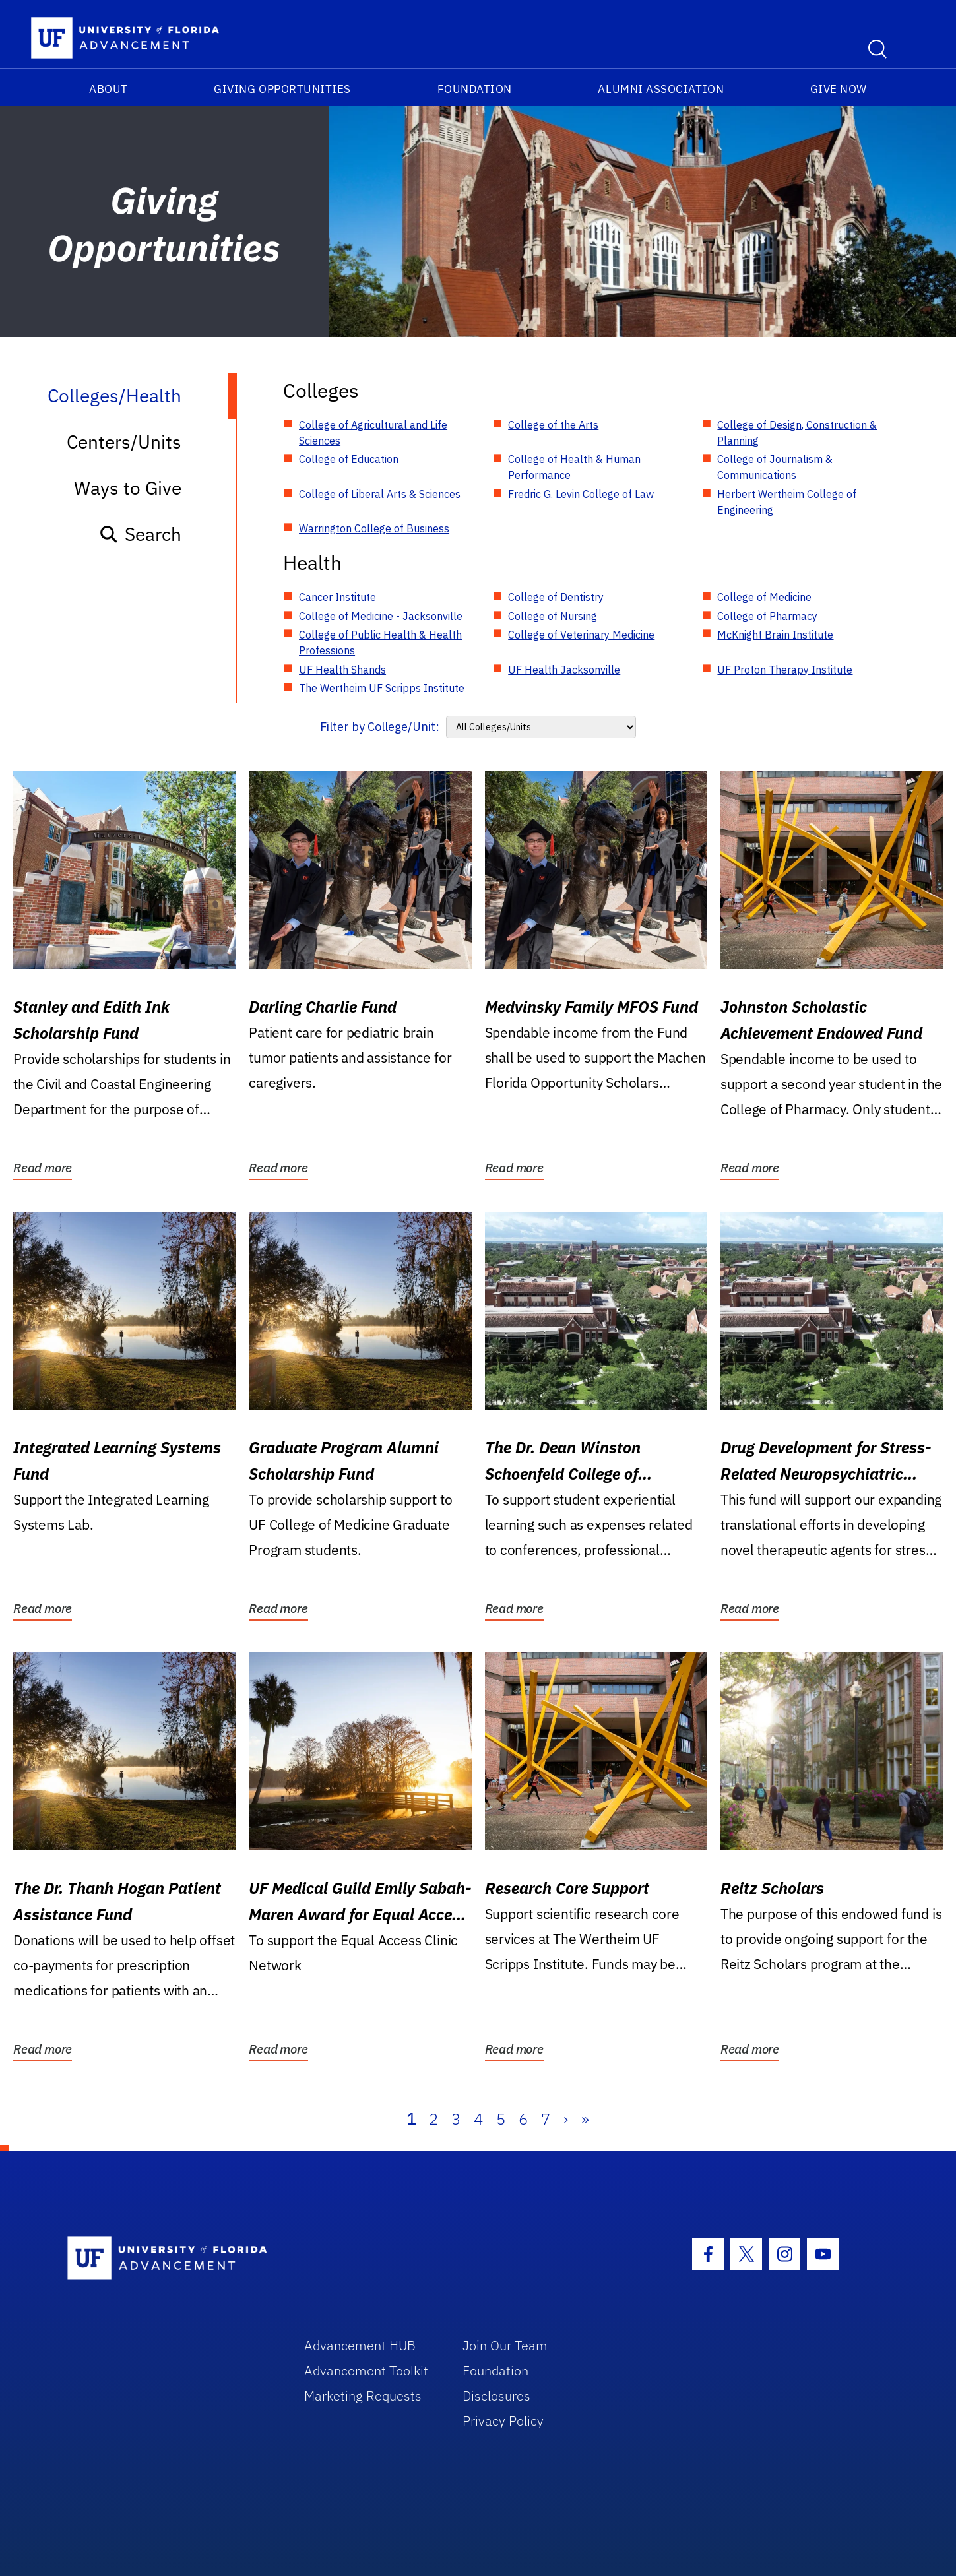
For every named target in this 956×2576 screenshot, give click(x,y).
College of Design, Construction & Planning (797, 432)
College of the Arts (553, 424)
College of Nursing (552, 616)
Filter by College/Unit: (379, 726)
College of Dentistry (556, 597)
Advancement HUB (360, 2345)
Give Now (838, 89)
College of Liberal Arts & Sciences (380, 494)
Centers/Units (124, 441)
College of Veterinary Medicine (581, 634)
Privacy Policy (503, 2421)
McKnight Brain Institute (775, 634)
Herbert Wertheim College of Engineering (786, 502)
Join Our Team (505, 2345)
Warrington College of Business (374, 528)
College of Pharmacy (767, 616)
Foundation (474, 89)
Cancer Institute (337, 597)
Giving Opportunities (282, 89)
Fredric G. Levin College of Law (581, 494)
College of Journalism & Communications (775, 467)
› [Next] (565, 2118)
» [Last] (585, 2118)
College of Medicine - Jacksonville (380, 616)
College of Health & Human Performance (574, 467)
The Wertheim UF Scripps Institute (381, 688)
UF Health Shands (342, 669)
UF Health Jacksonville (564, 669)
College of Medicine (764, 597)
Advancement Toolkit (366, 2370)
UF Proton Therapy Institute (784, 669)
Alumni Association (661, 89)
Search (140, 534)
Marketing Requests (363, 2395)
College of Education (348, 459)
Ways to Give (127, 488)
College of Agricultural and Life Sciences (373, 432)
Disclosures (496, 2395)
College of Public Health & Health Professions (380, 642)
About (108, 89)
